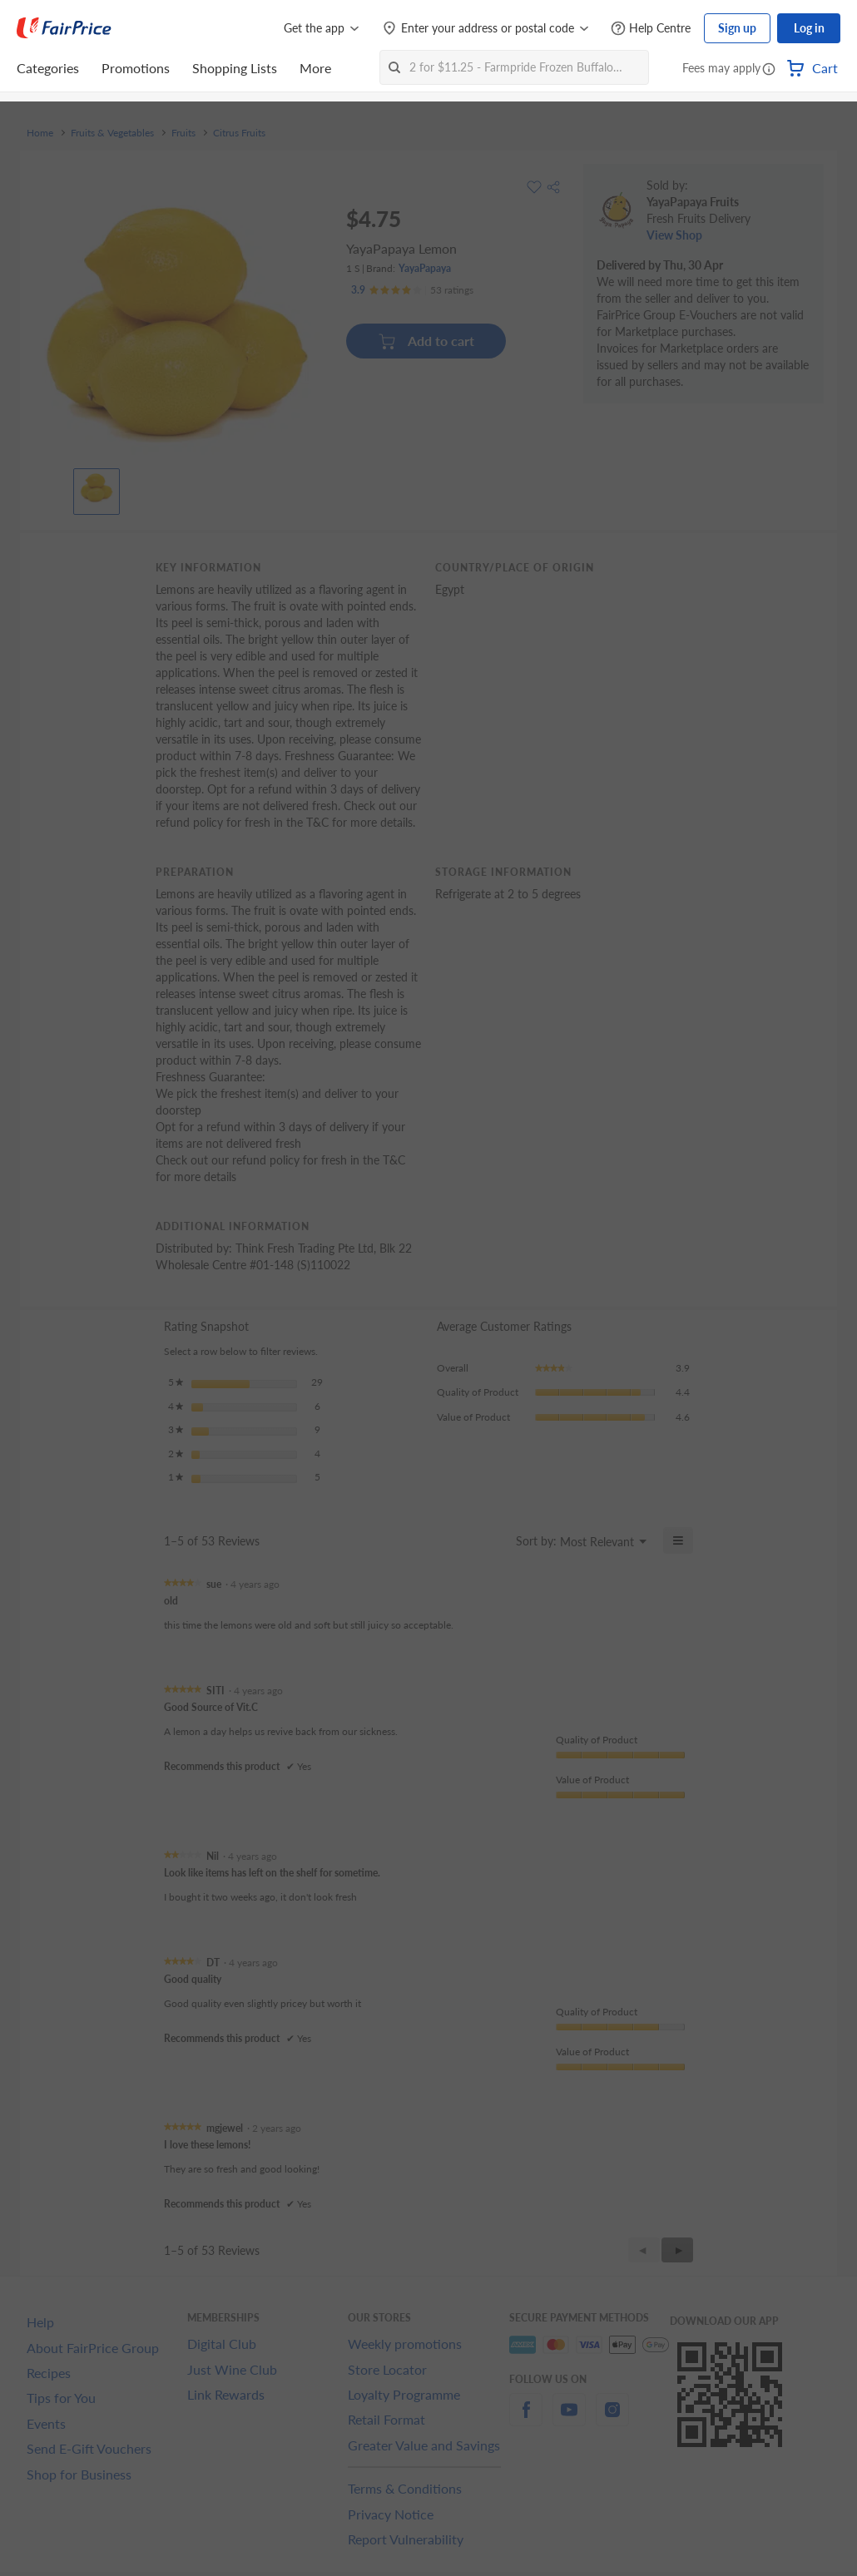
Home (40, 133)
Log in (809, 28)
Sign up (737, 28)
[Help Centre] (651, 29)
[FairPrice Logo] (64, 28)
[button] (768, 69)
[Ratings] (412, 290)
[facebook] (525, 2419)
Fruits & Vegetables (112, 133)
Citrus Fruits (239, 133)
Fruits (183, 133)
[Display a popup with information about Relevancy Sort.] (493, 1540)
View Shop (674, 235)
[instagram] (612, 2419)
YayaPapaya (425, 268)
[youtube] (569, 2419)
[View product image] (96, 487)
